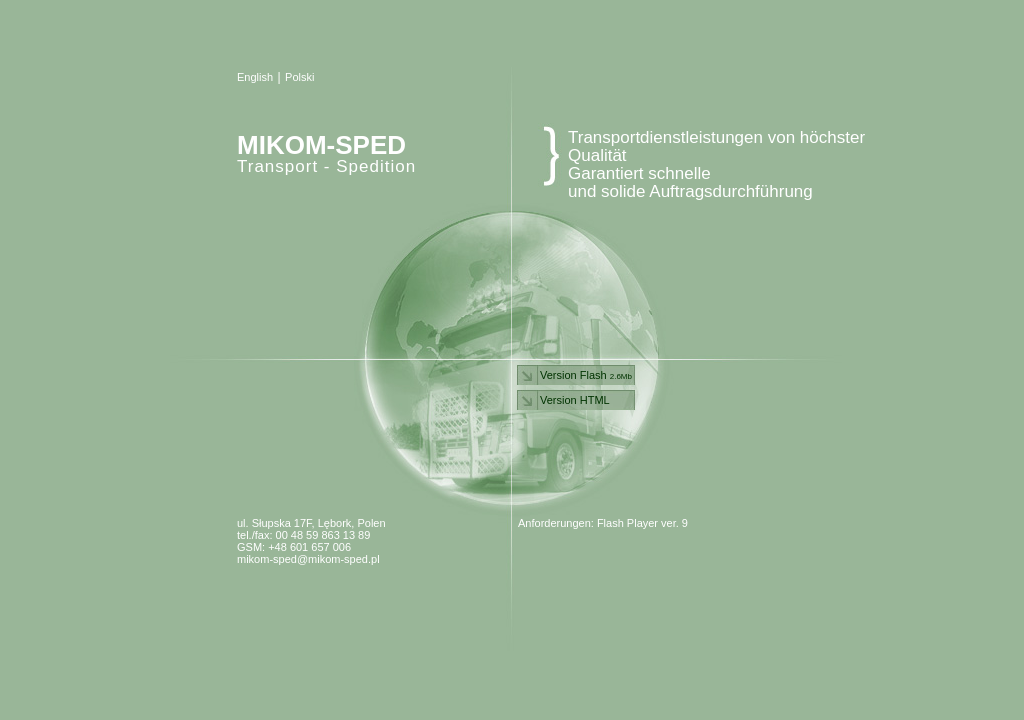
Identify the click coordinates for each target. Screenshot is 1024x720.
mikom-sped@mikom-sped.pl (308, 559)
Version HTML (575, 400)
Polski (299, 77)
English (255, 77)
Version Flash (586, 375)
